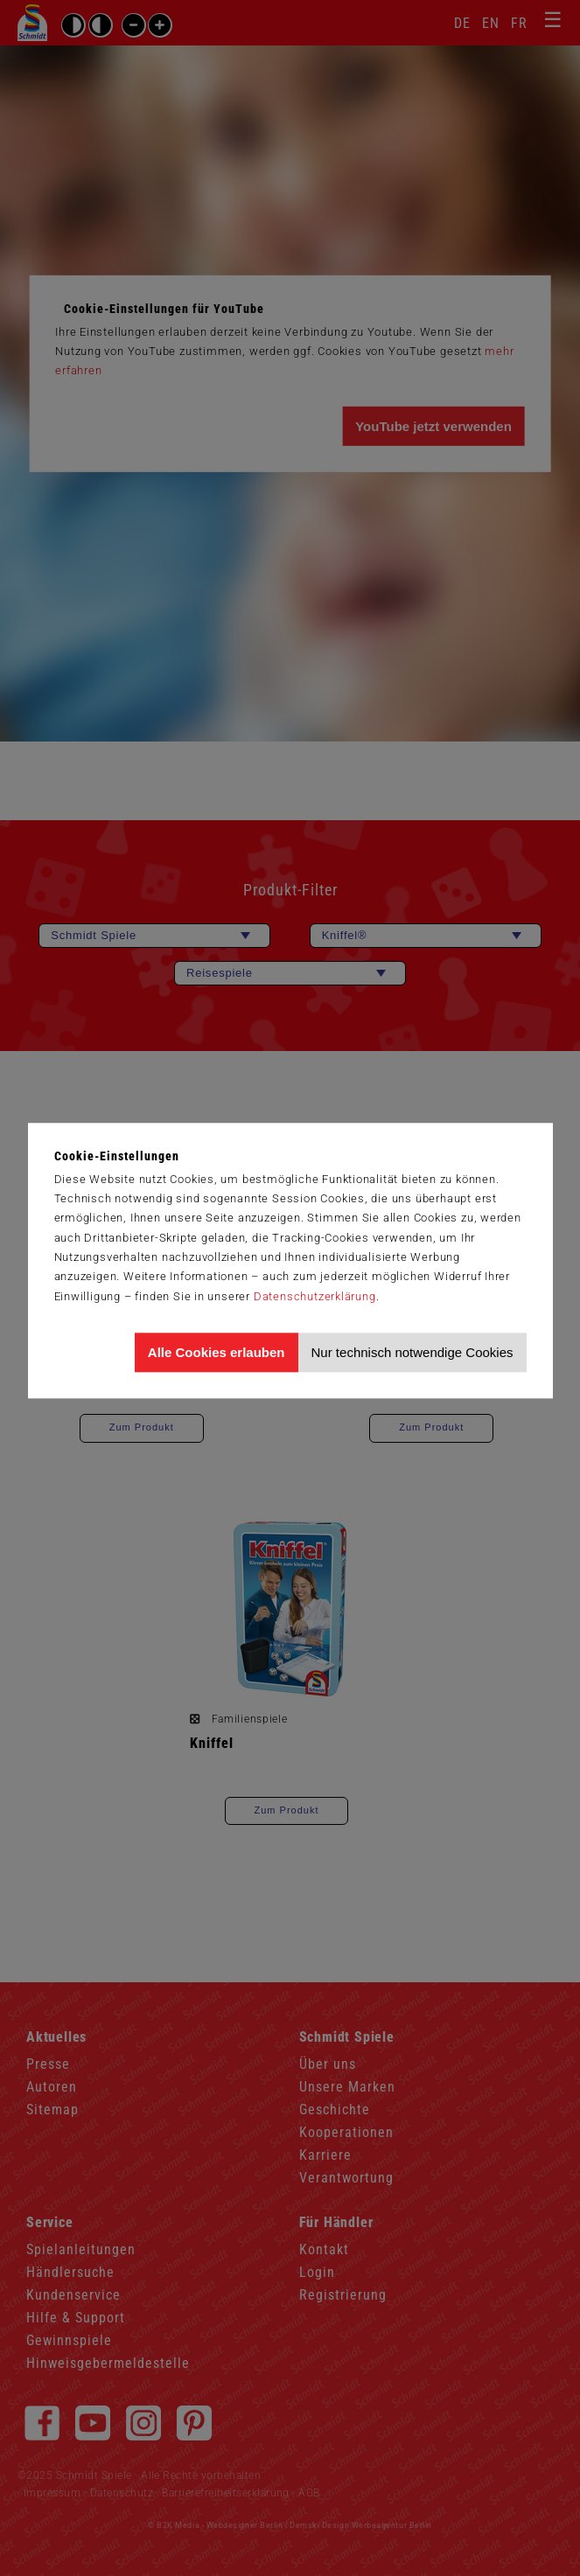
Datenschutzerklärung (315, 1296)
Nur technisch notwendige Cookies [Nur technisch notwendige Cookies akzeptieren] (412, 1352)
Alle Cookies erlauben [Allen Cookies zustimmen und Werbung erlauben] (216, 1352)
